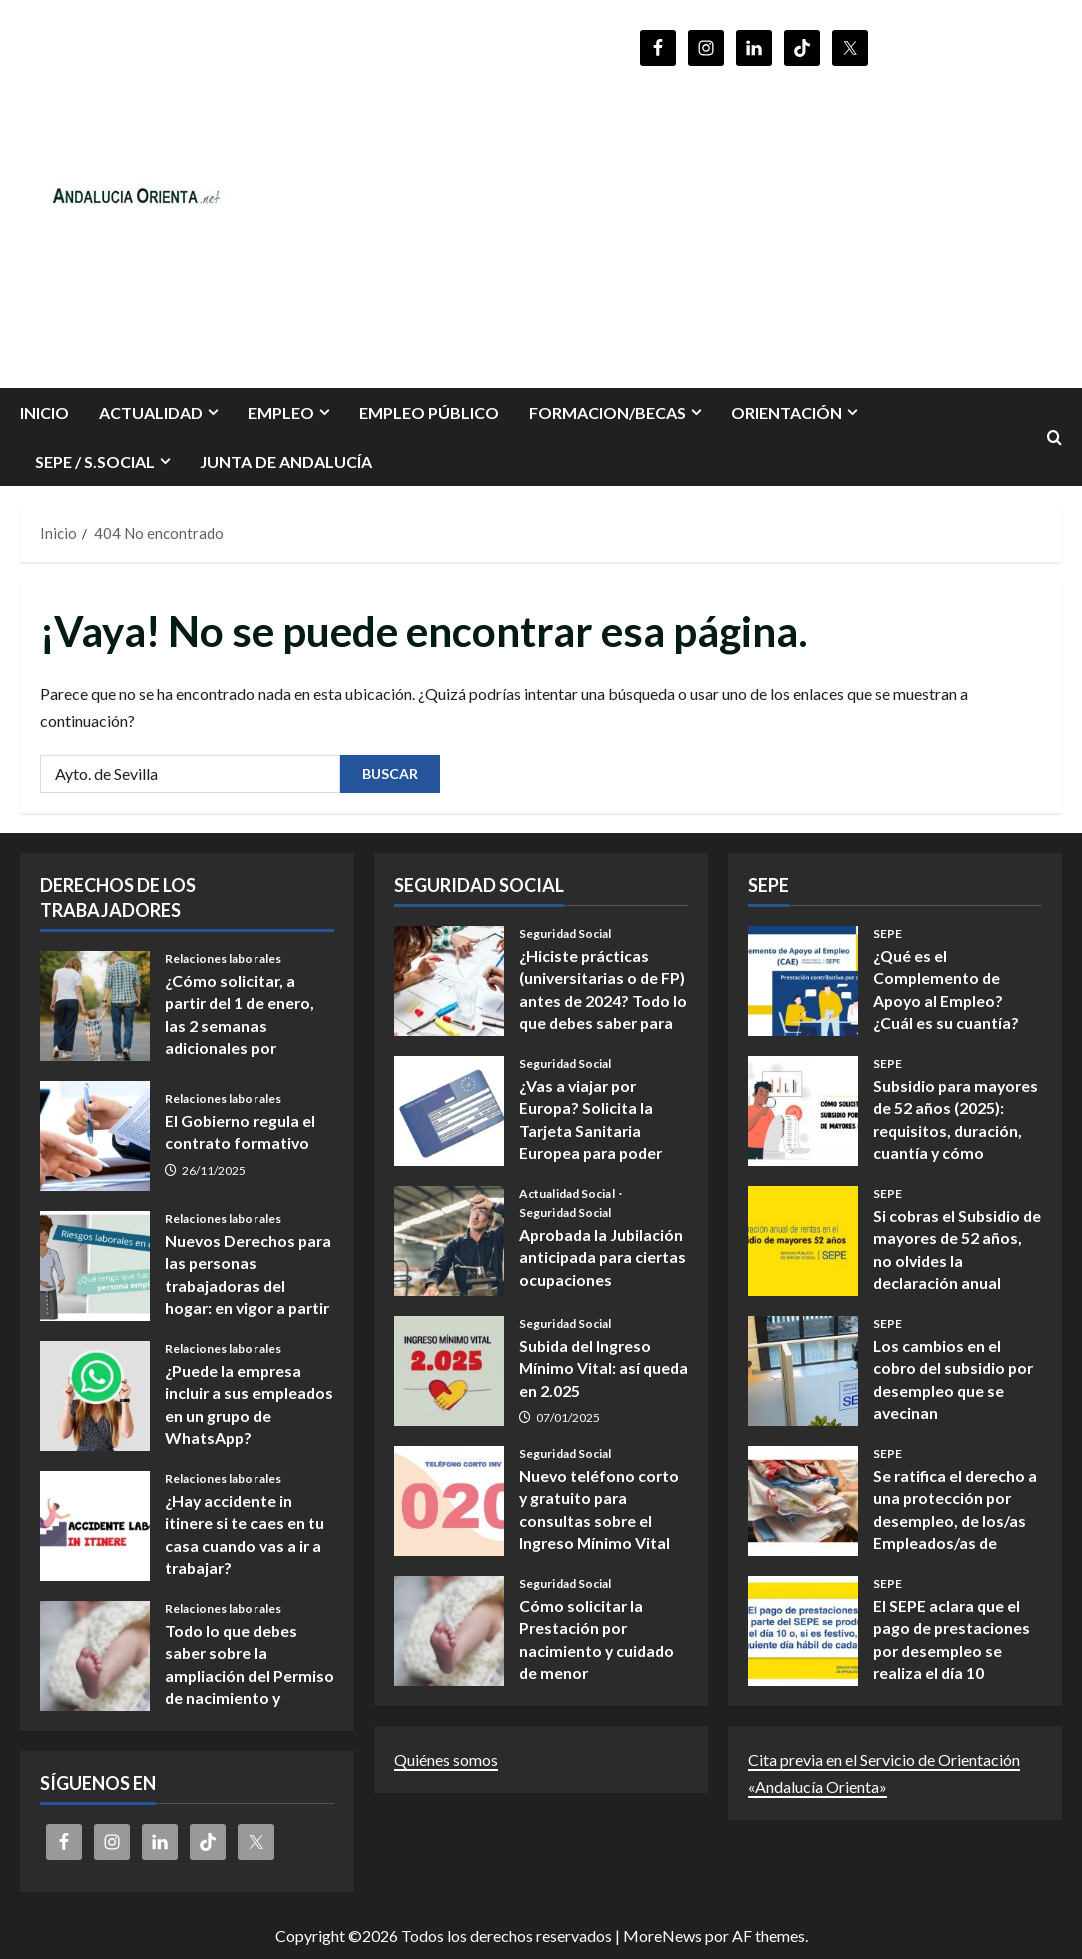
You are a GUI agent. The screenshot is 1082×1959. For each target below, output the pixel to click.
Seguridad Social (565, 934)
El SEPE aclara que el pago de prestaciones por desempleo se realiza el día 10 (803, 1631)
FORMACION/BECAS (607, 412)
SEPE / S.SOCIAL (95, 461)
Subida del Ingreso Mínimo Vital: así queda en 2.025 (449, 1371)
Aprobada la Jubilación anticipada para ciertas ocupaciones (449, 1241)
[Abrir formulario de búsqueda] (1054, 437)
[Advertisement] (754, 218)
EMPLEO (281, 412)
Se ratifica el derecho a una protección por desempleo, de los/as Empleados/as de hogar (803, 1501)
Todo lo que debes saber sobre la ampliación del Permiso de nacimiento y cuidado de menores (95, 1656)
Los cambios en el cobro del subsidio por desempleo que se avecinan (803, 1371)
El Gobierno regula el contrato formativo (95, 1136)
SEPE (887, 934)
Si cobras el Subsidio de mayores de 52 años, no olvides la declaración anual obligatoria (803, 1241)
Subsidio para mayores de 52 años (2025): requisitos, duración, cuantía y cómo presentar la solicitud (803, 1111)
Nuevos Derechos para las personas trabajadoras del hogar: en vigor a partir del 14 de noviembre (95, 1266)
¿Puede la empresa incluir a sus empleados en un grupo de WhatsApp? (95, 1396)
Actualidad (151, 412)
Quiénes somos (446, 1759)
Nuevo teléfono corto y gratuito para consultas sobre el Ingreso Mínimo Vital (449, 1501)
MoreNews (662, 1935)
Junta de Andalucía (286, 461)
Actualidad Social (568, 1194)
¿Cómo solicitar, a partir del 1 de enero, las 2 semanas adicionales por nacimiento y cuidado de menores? (95, 1006)
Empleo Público (429, 412)
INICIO (44, 412)
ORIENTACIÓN (786, 412)
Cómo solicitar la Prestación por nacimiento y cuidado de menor (449, 1631)
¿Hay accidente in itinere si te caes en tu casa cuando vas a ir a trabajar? (95, 1526)
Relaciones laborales (223, 959)
